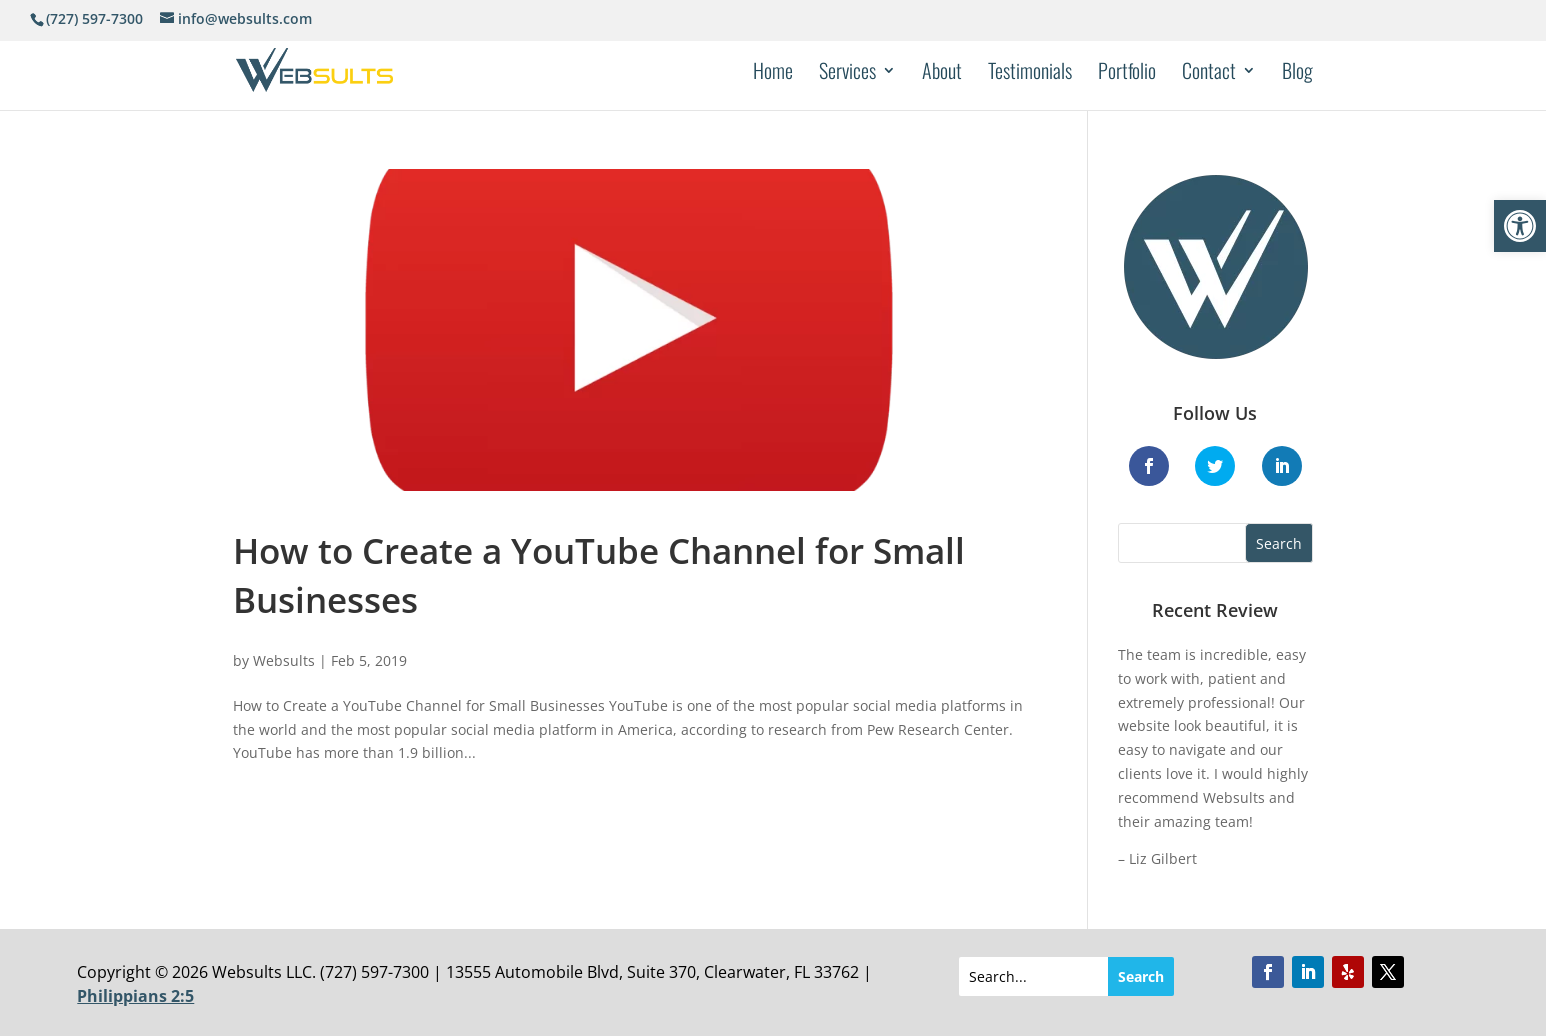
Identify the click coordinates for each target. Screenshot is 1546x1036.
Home (773, 74)
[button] (1520, 226)
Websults (284, 660)
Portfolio (1127, 74)
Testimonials (1030, 74)
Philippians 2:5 (135, 996)
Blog (1297, 74)
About (942, 74)
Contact (1209, 74)
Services (847, 74)
